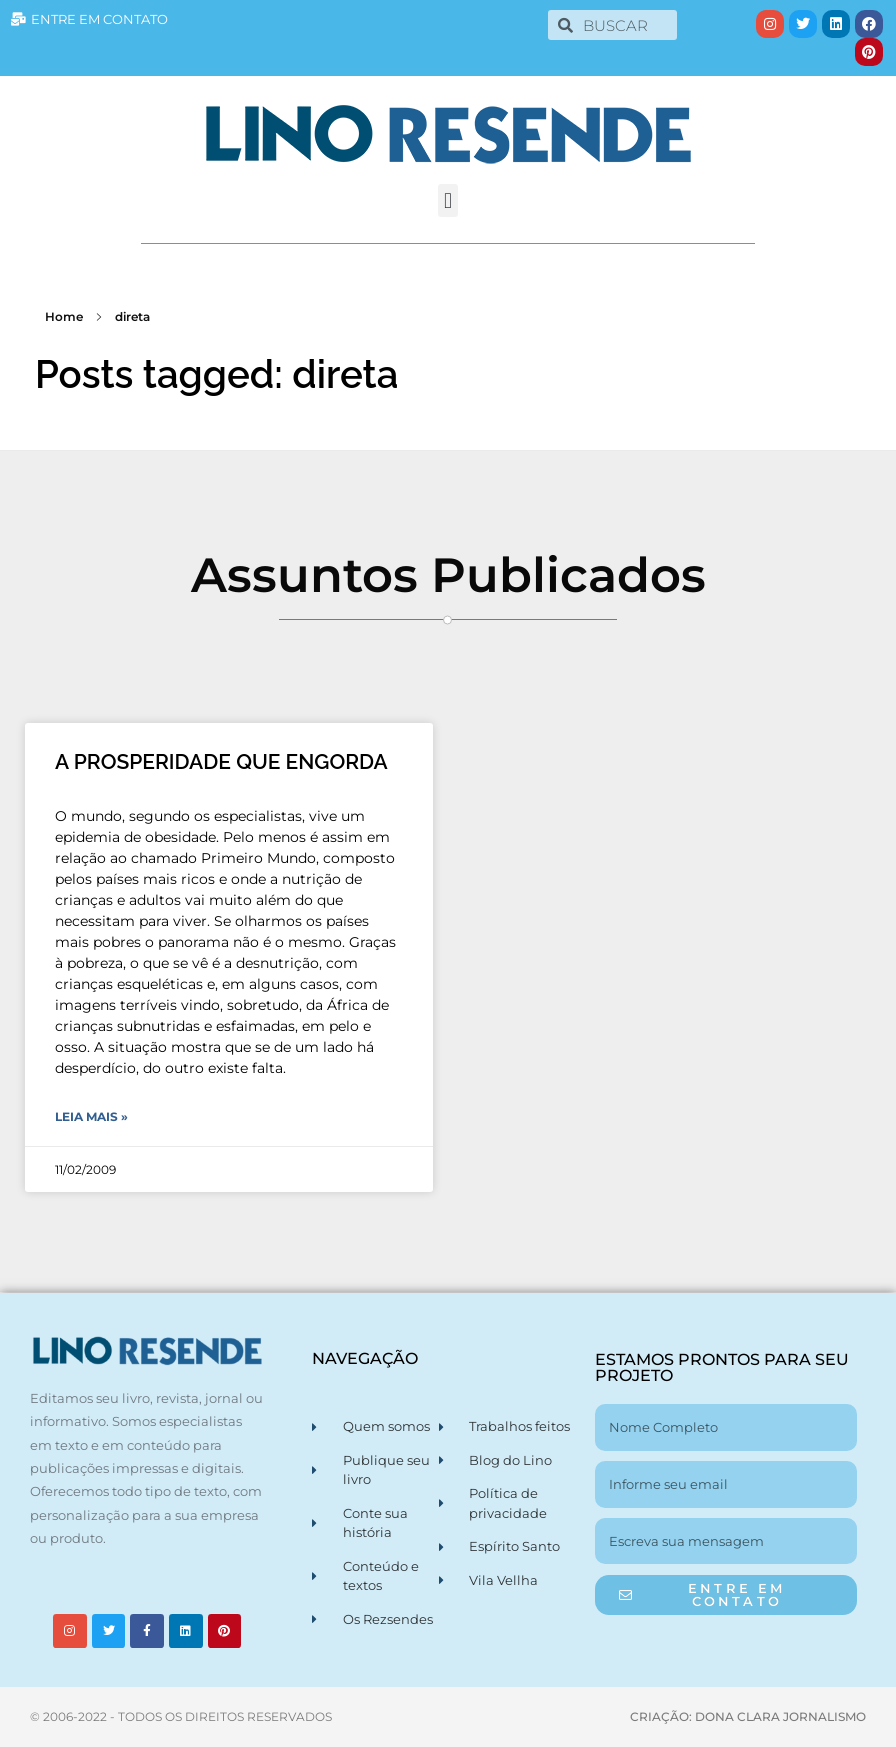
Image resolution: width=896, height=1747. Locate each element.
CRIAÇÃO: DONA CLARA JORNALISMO (748, 1716)
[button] (447, 200)
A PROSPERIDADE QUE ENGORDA (221, 761)
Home (64, 316)
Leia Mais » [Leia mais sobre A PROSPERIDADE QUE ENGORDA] (91, 1116)
